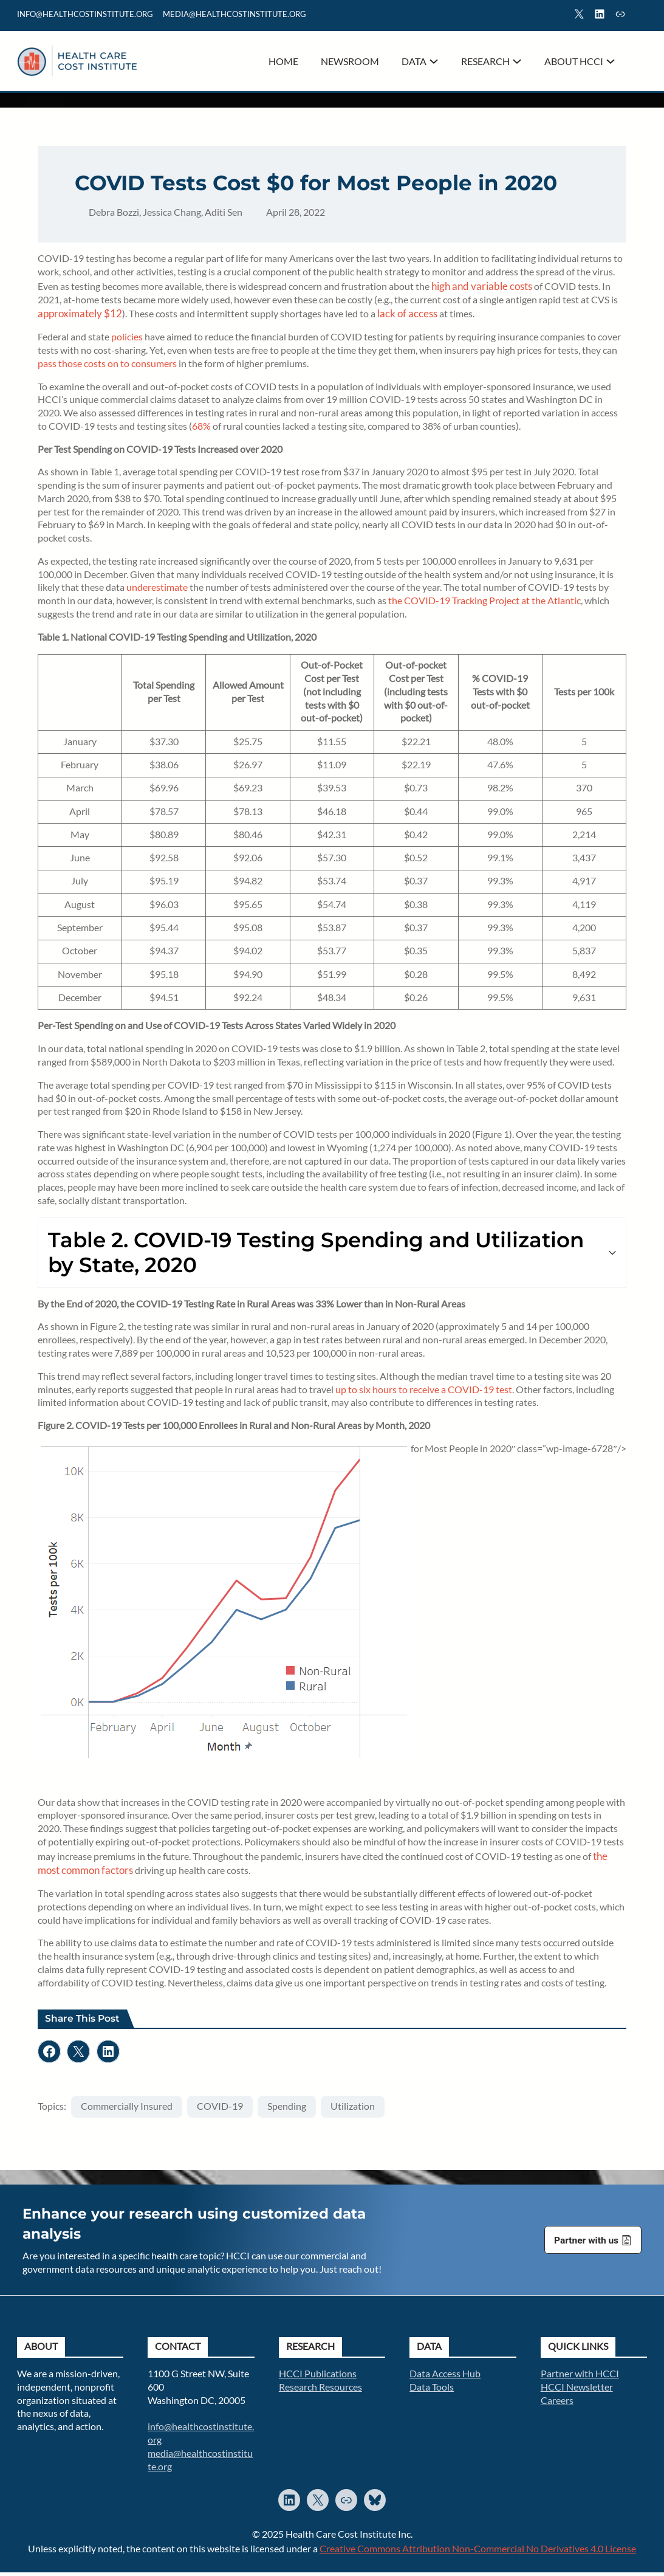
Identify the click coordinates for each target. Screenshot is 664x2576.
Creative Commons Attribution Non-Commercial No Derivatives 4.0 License (478, 2552)
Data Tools (431, 2390)
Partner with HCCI (580, 2377)
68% (202, 428)
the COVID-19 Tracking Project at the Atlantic (485, 603)
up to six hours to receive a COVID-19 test (425, 1391)
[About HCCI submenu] (610, 61)
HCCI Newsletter (577, 2390)
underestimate (158, 590)
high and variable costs (483, 288)
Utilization (354, 2108)
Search (641, 15)
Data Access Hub (445, 2377)
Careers (557, 2403)
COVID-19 (221, 2108)
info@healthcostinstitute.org (85, 14)
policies (128, 339)
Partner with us (586, 2244)
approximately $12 (81, 316)
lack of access (408, 316)
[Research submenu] (517, 61)
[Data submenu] (434, 61)
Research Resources (320, 2390)
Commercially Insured (128, 2108)
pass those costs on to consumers (108, 365)
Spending (288, 2108)
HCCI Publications (318, 2377)
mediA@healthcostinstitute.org (234, 14)
